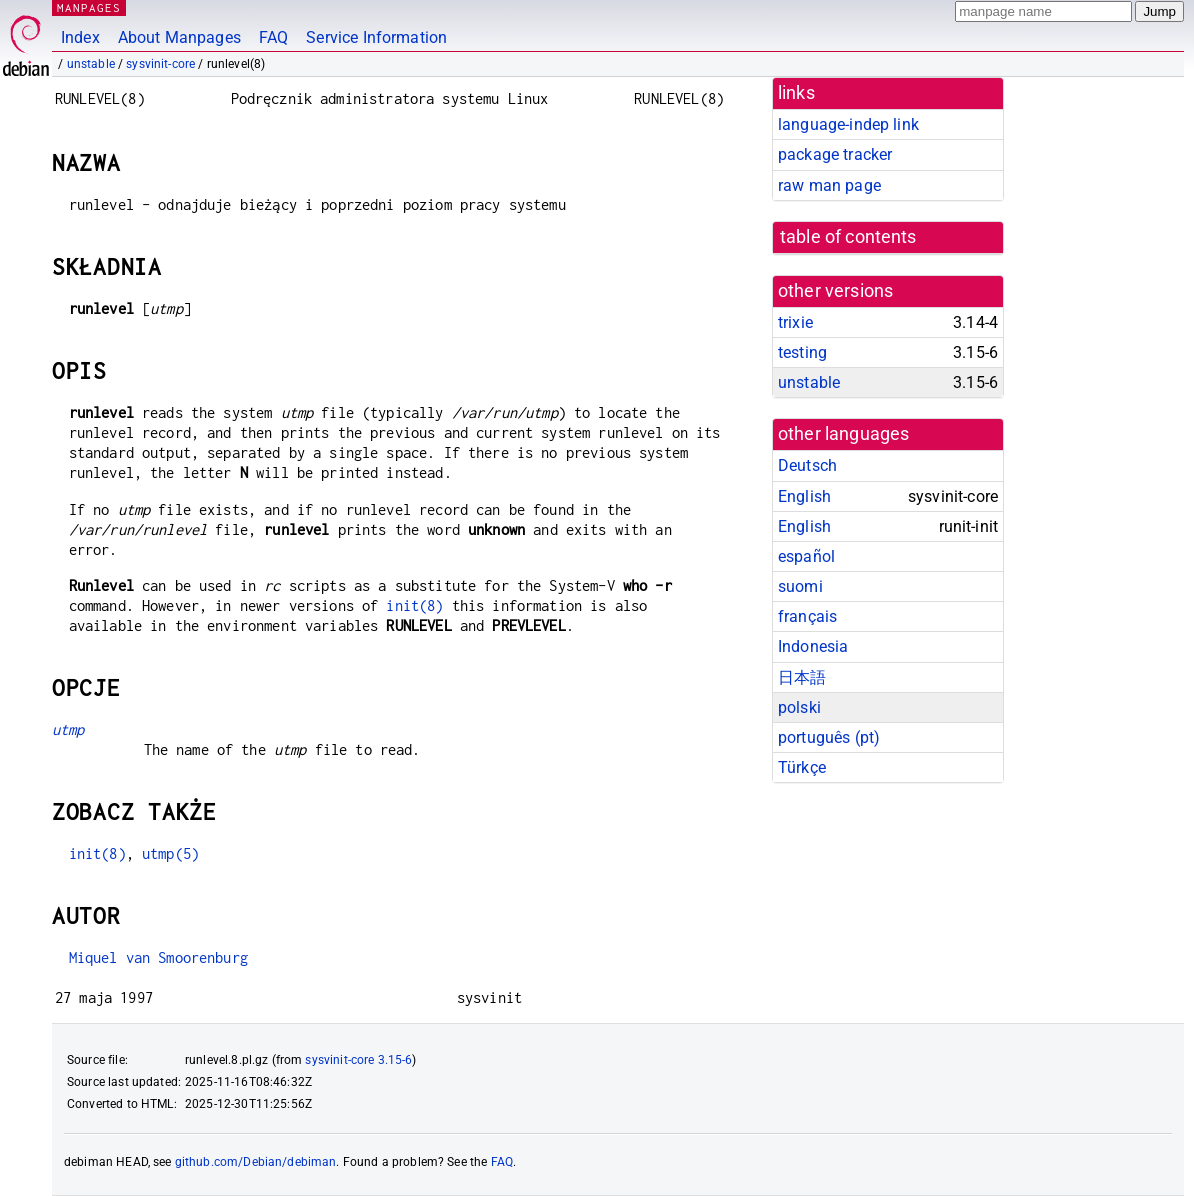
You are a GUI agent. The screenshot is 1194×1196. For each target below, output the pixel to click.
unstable (91, 64)
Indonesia (813, 646)
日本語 (802, 677)
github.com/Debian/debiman (256, 1162)
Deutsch (807, 465)
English (804, 496)
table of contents (848, 237)
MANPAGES (89, 7)
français (807, 616)
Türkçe (802, 767)
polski (799, 707)
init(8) (414, 605)
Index (80, 37)
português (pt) (829, 737)
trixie (795, 322)
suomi (800, 586)
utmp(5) (170, 853)
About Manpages (179, 37)
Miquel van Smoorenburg (158, 957)
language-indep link (848, 124)
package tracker (835, 154)
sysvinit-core (160, 64)
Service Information (376, 37)
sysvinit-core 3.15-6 (358, 1060)
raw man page (829, 185)
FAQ (273, 37)
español (806, 556)
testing (802, 352)
